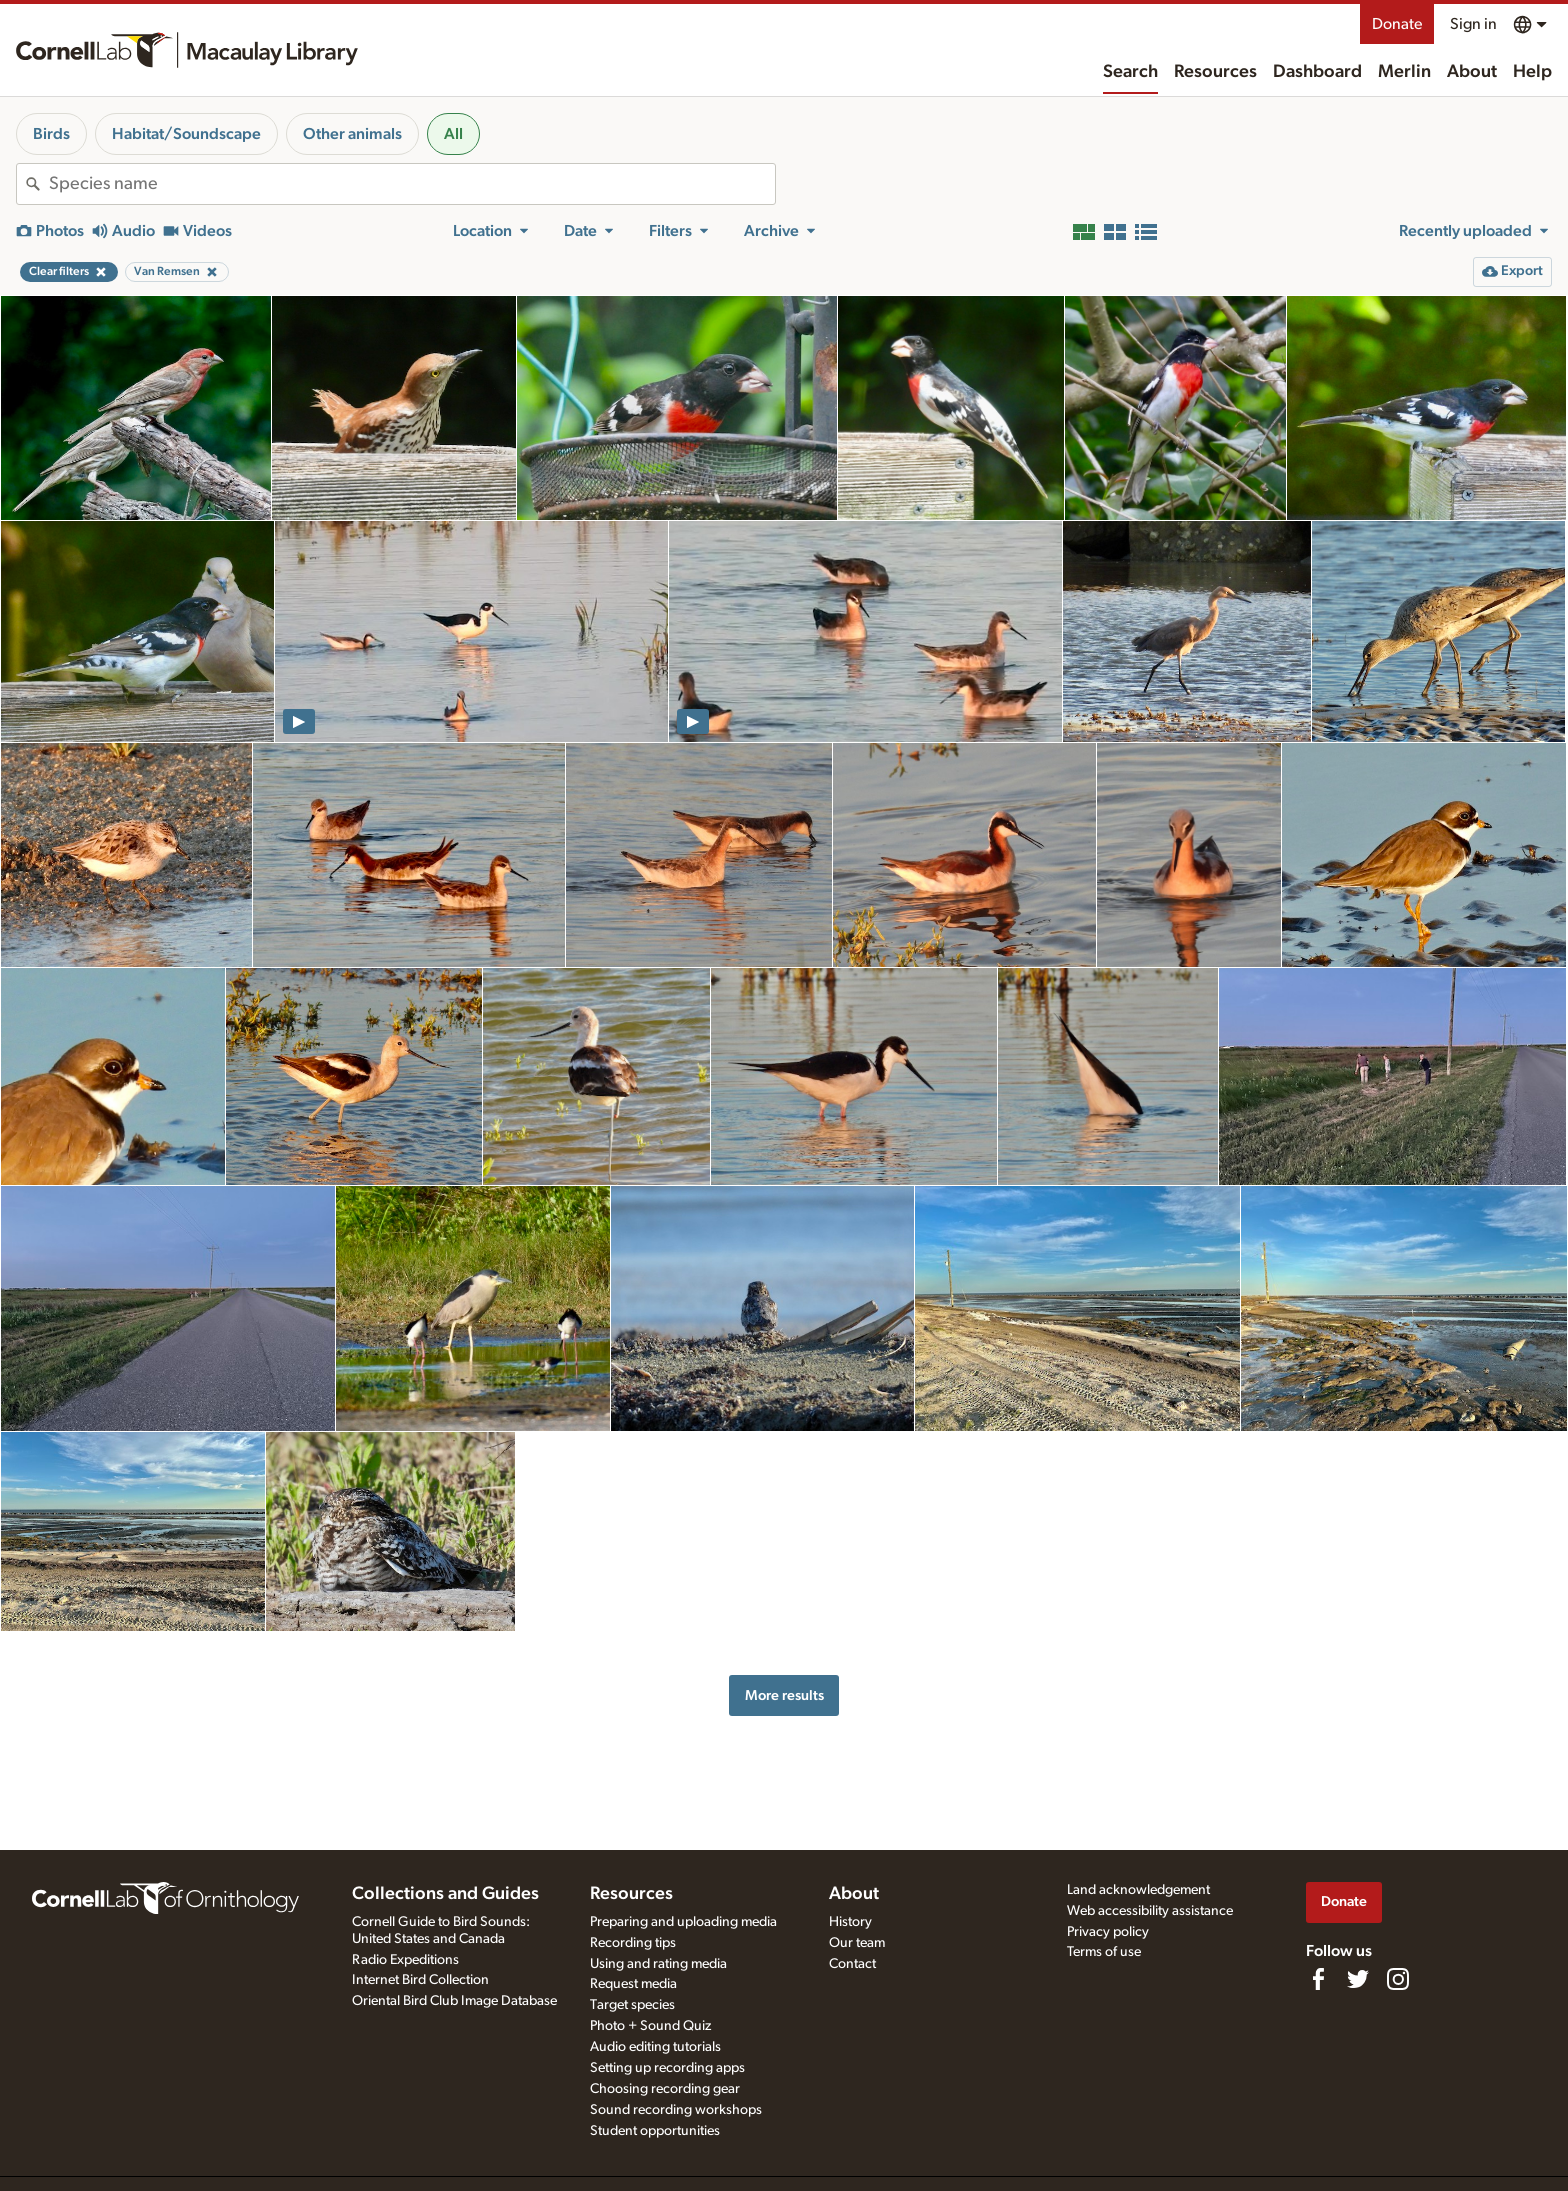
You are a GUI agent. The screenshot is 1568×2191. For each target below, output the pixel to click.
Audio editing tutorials (655, 2047)
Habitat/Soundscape (186, 134)
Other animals (352, 134)
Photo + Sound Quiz (650, 2026)
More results (784, 1695)
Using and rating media (658, 1964)
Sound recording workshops (676, 2110)
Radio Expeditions (405, 1960)
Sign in (1473, 24)
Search (1130, 72)
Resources (1215, 72)
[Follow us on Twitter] (1358, 1979)
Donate (1397, 24)
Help (1532, 72)
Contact (852, 1964)
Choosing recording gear (665, 2089)
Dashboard (1317, 72)
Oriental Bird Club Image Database (454, 2001)
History (850, 1922)
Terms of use (1104, 1952)
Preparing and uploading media (683, 1922)
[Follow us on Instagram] (1398, 1979)
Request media (633, 1984)
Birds (51, 134)
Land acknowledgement (1138, 1890)
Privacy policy (1108, 1932)
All (453, 134)
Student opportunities (655, 2131)
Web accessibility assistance (1150, 1911)
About (1472, 72)
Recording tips (633, 1943)
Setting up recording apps (667, 2068)
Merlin (1404, 72)
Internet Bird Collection (420, 1980)
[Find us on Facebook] (1318, 1979)
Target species (632, 2005)
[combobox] (412, 184)
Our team (857, 1943)
